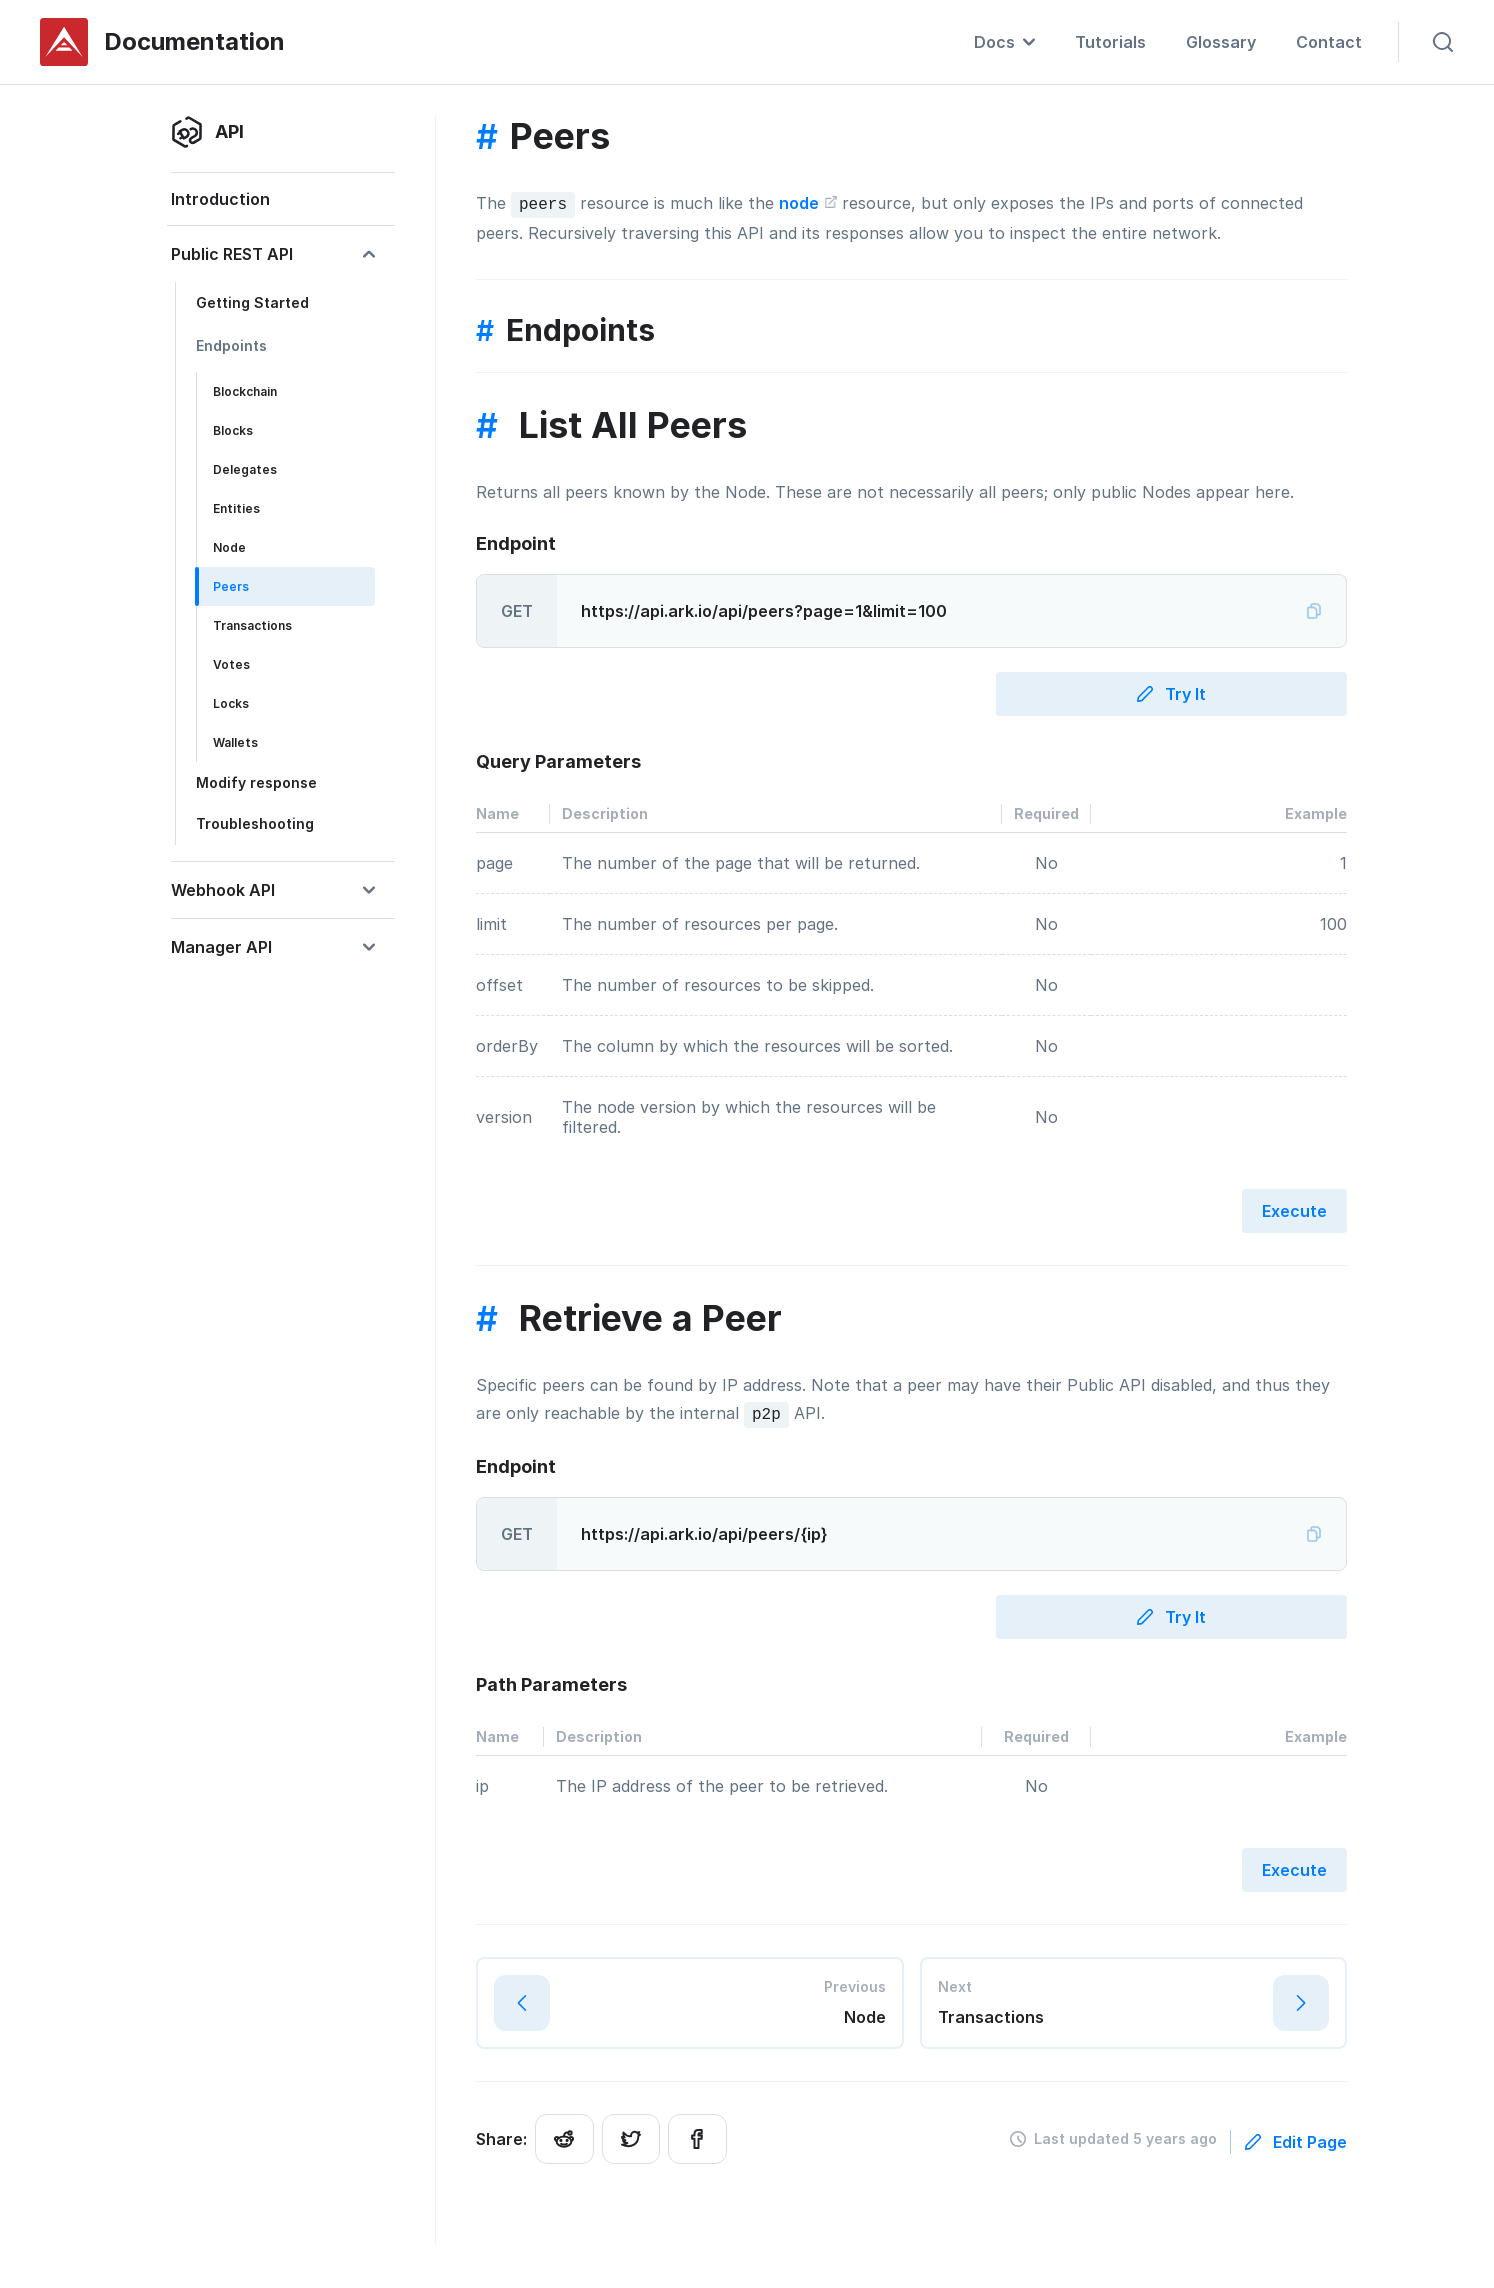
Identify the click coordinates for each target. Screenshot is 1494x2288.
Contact (1329, 42)
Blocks (233, 430)
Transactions (252, 625)
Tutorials (1110, 42)
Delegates (245, 469)
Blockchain (245, 391)
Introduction (220, 199)
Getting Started (252, 302)
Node (229, 547)
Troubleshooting (255, 823)
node (808, 202)
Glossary (1221, 42)
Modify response (256, 782)
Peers (231, 586)
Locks (231, 703)
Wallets (235, 742)
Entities (236, 508)
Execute (1294, 1209)
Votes (231, 664)
